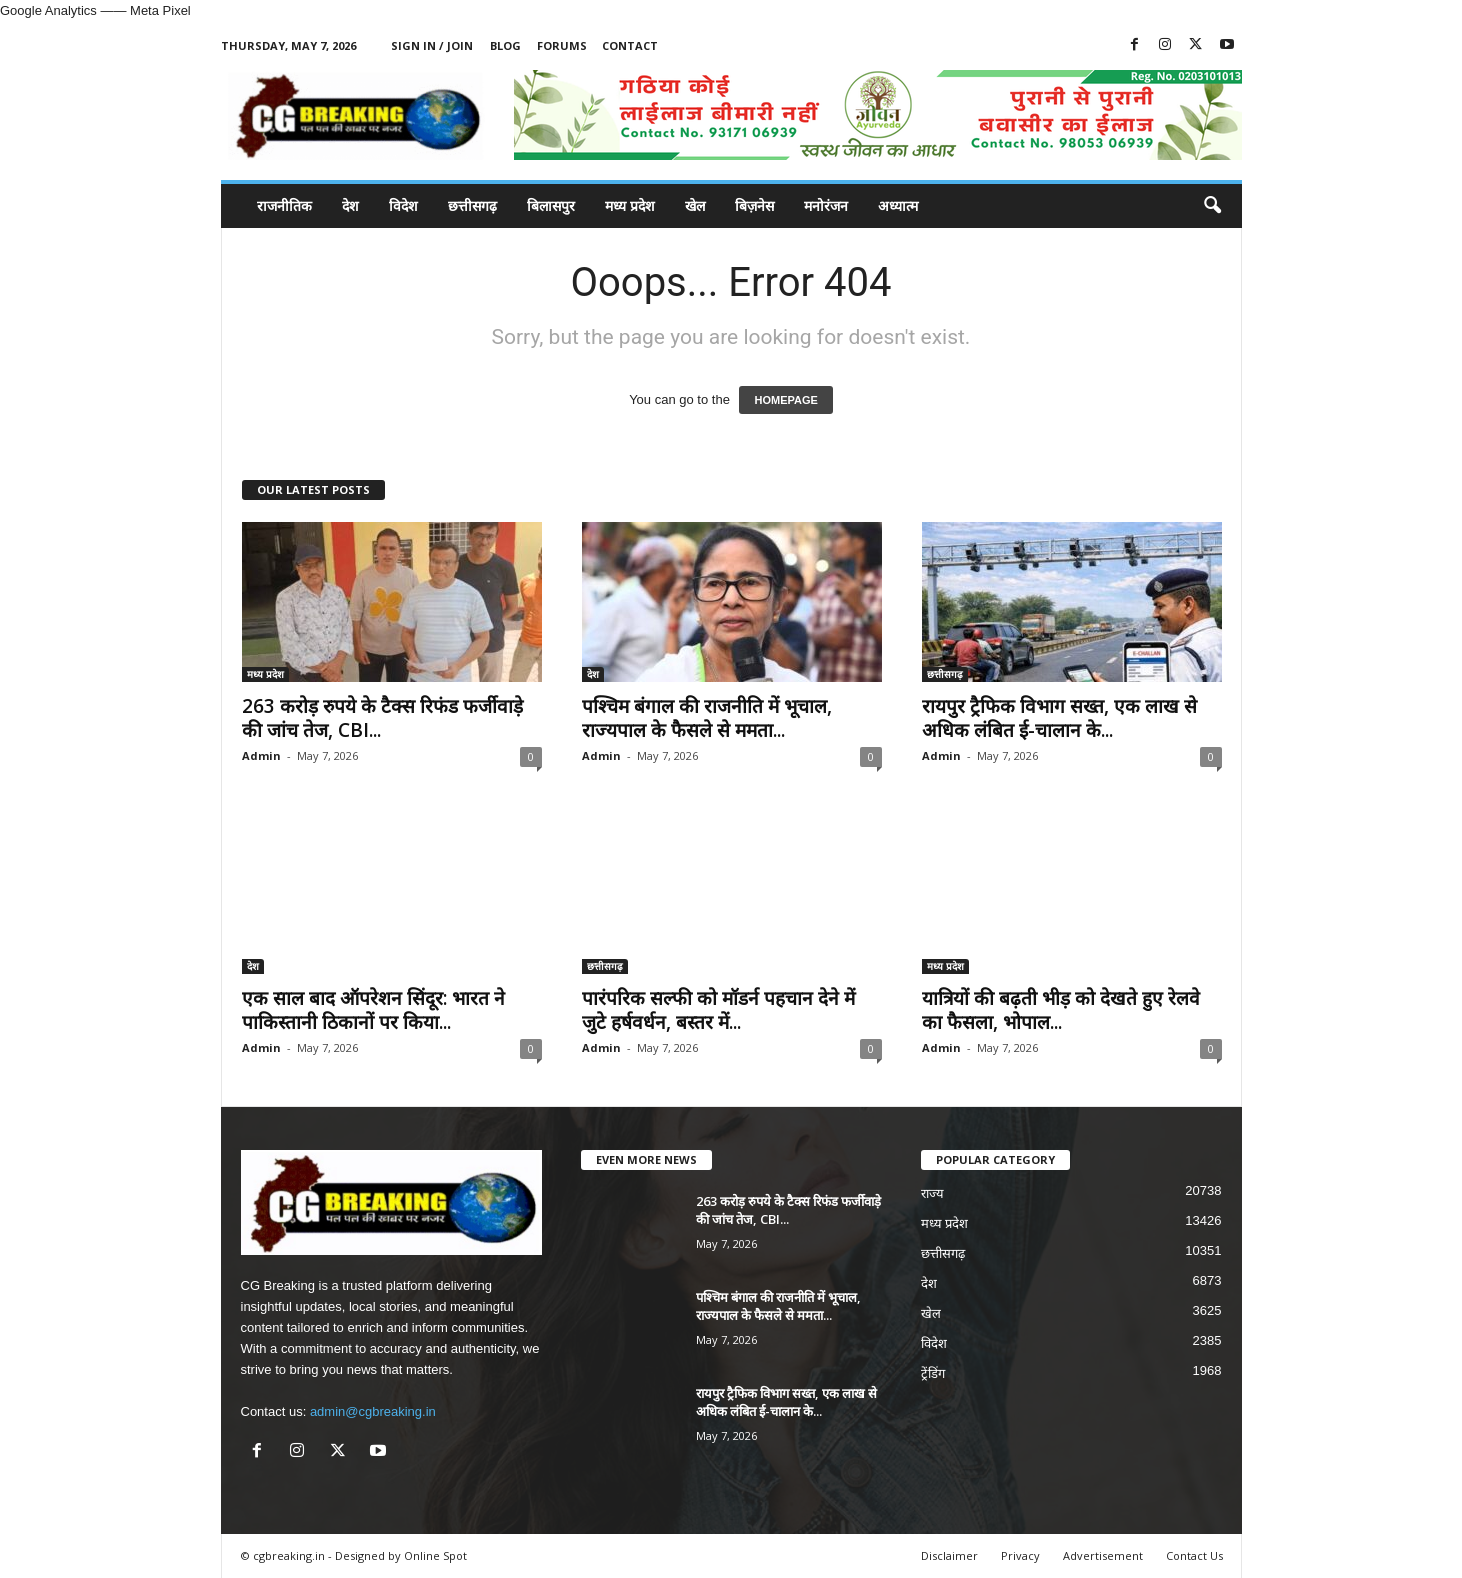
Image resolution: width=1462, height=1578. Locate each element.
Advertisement (1103, 1555)
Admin (261, 755)
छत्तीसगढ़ (472, 205)
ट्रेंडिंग (933, 1373)
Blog (505, 45)
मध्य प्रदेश (630, 205)
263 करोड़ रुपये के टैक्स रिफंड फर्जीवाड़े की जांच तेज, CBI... (382, 718)
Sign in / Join (432, 45)
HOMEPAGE (785, 400)
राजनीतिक (284, 205)
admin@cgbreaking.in (373, 1411)
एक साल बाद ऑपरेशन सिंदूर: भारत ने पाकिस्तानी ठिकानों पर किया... (373, 1010)
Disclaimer (949, 1555)
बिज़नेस (754, 205)
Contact (630, 45)
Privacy (1020, 1555)
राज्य (932, 1193)
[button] (1212, 206)
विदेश (403, 205)
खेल (695, 205)
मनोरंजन (826, 205)
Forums (562, 45)
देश (350, 205)
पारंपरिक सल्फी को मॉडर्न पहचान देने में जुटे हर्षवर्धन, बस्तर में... (718, 1010)
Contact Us (1194, 1555)
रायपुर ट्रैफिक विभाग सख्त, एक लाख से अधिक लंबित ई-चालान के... (1059, 718)
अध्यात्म (898, 205)
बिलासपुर (551, 205)
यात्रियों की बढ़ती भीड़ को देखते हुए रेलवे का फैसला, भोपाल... (1061, 1010)
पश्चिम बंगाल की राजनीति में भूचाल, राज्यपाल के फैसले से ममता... (707, 718)
